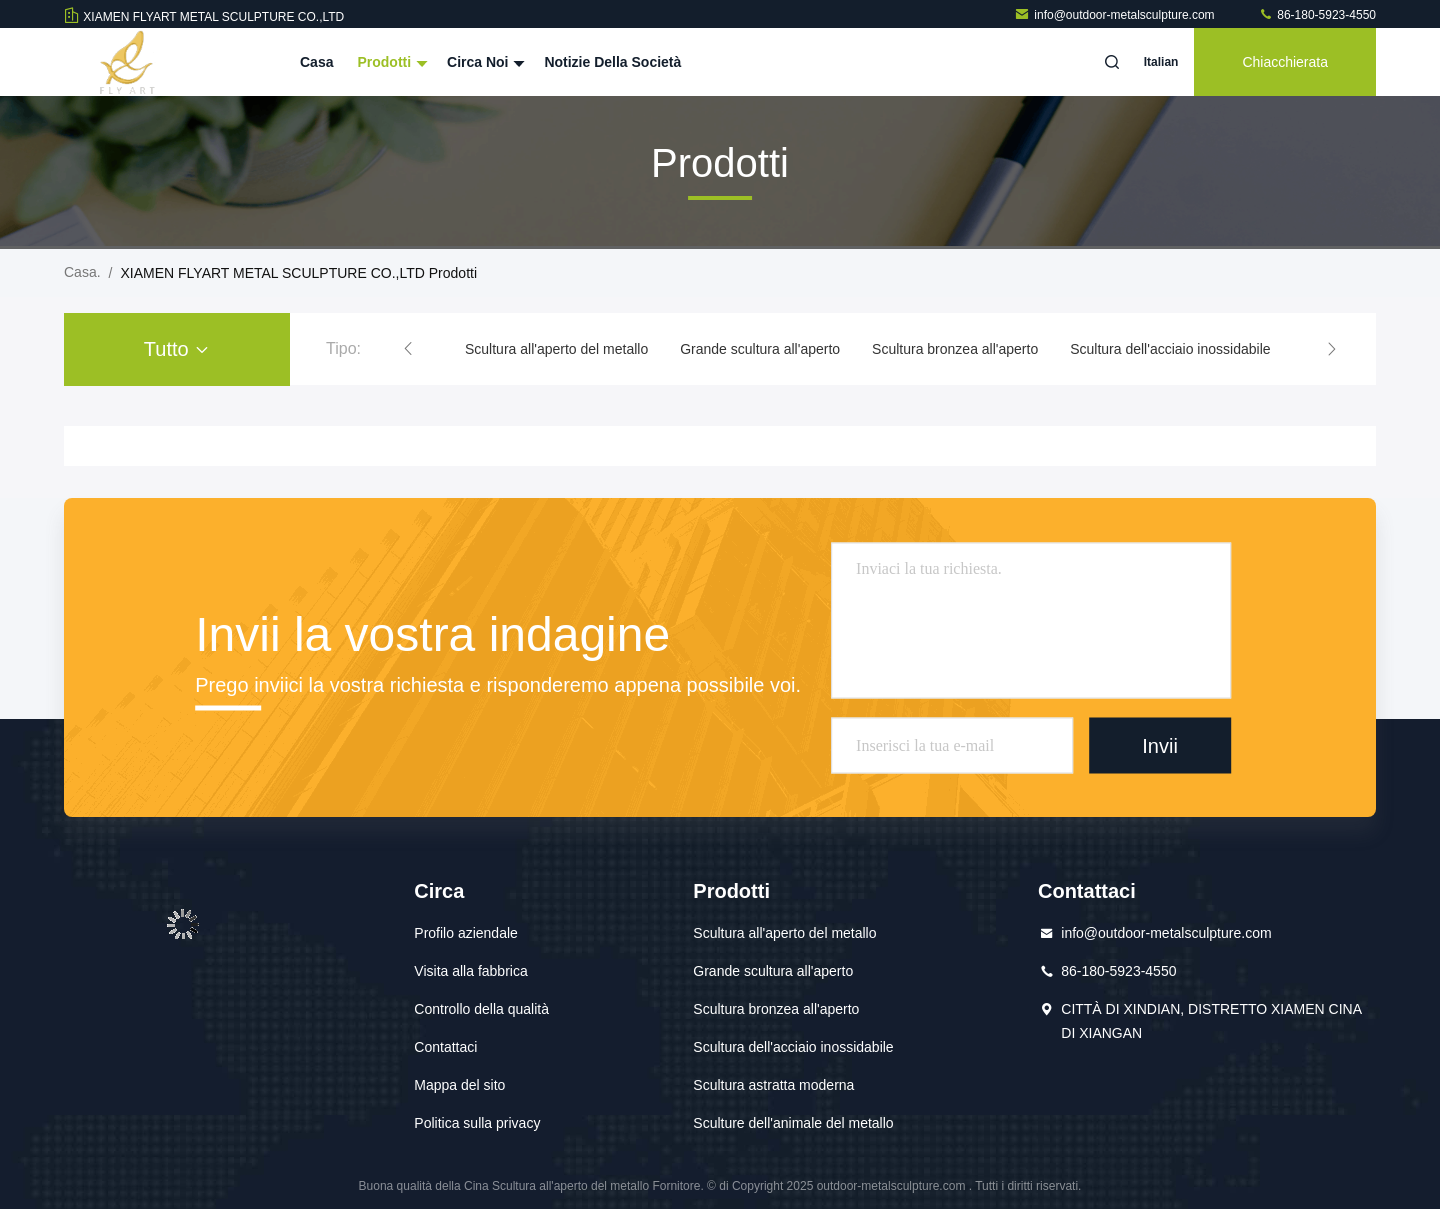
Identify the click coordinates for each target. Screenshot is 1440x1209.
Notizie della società (612, 62)
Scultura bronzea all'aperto (955, 349)
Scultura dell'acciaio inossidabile (1170, 349)
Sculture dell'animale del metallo (793, 1123)
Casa (316, 62)
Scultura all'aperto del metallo (556, 349)
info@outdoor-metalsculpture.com (1116, 15)
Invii (1160, 745)
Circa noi (483, 62)
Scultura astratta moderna (773, 1085)
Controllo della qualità (481, 1009)
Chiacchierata (1285, 62)
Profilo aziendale (466, 933)
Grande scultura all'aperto (760, 349)
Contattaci (445, 1047)
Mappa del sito (459, 1085)
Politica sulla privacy (477, 1123)
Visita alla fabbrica (470, 971)
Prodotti (390, 62)
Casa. (82, 272)
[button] (408, 349)
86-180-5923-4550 (1317, 15)
